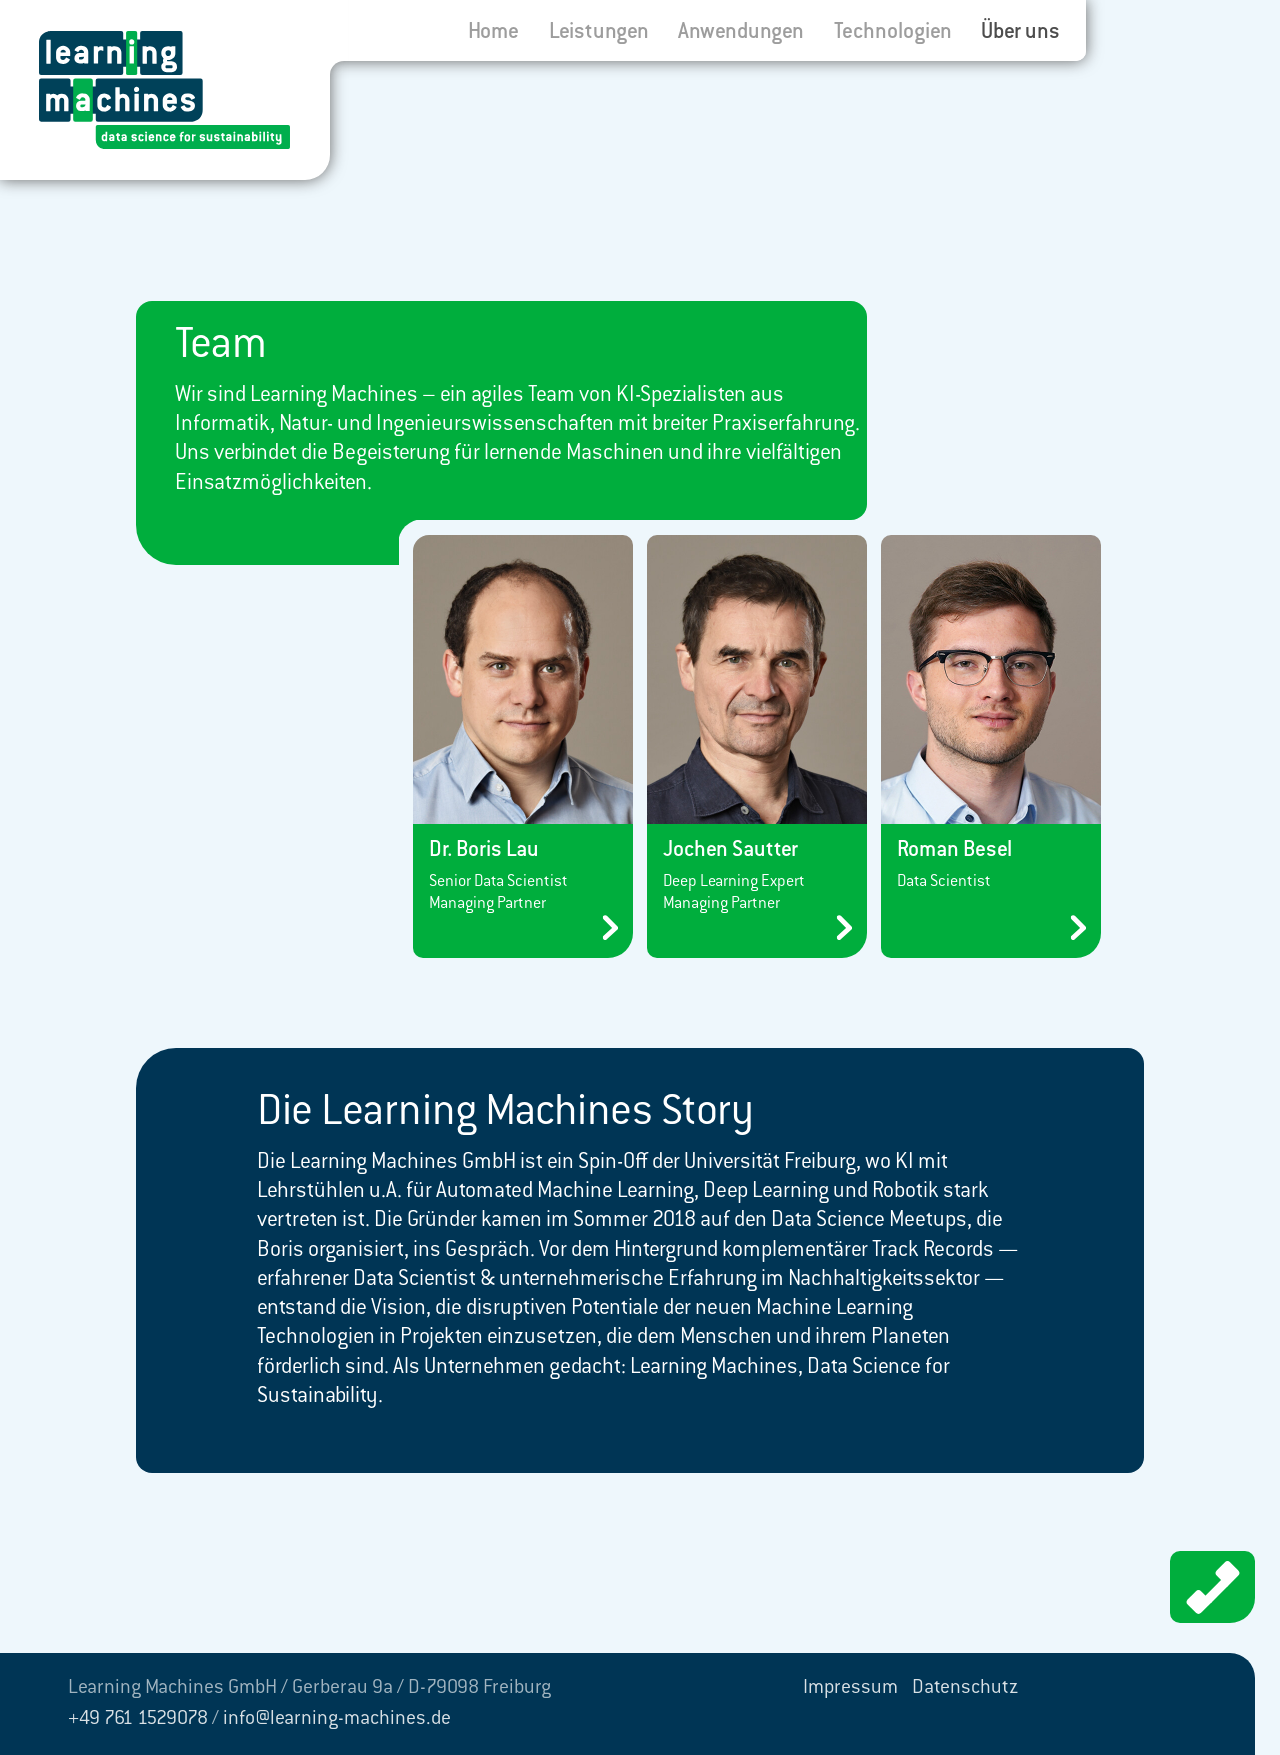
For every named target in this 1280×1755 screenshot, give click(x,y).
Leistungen (599, 33)
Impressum (850, 1689)
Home (493, 33)
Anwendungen (741, 33)
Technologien (893, 33)
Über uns (1020, 33)
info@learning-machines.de (337, 1720)
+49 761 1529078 (138, 1720)
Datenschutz (965, 1689)
